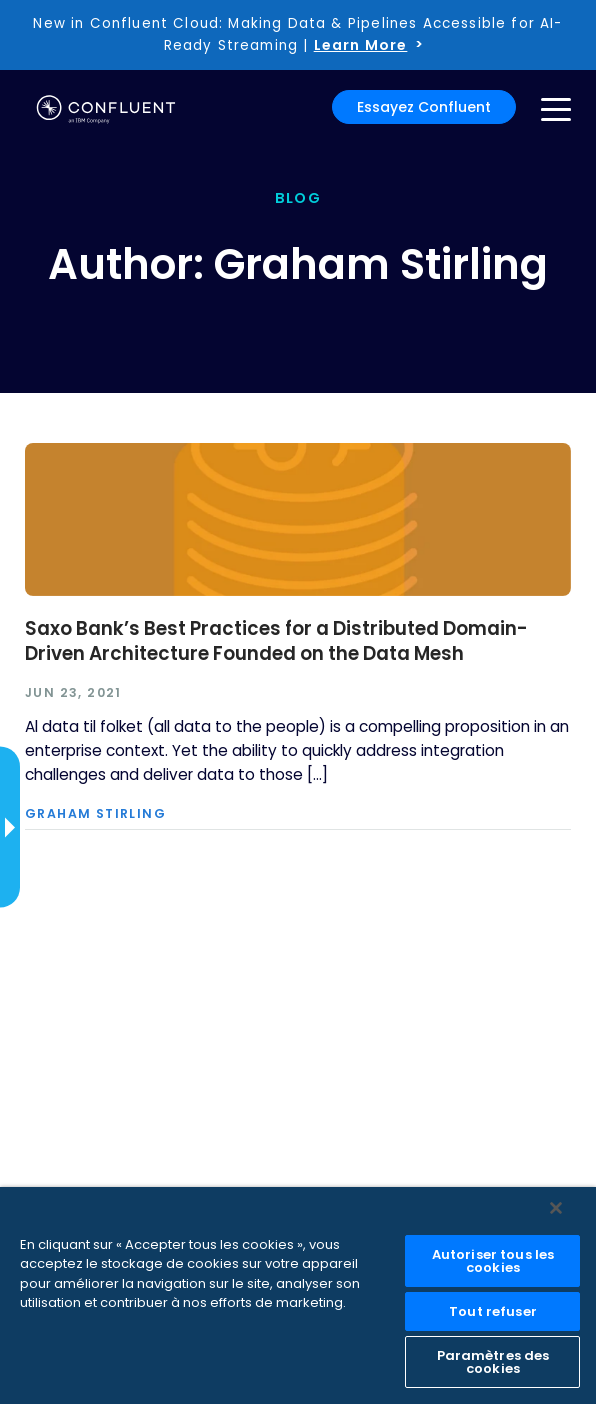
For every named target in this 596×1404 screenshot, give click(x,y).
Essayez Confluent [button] (424, 107)
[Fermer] (556, 1208)
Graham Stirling (95, 814)
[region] (298, 1295)
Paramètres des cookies (493, 1362)
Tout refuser (493, 1311)
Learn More (361, 45)
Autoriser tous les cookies (493, 1261)
